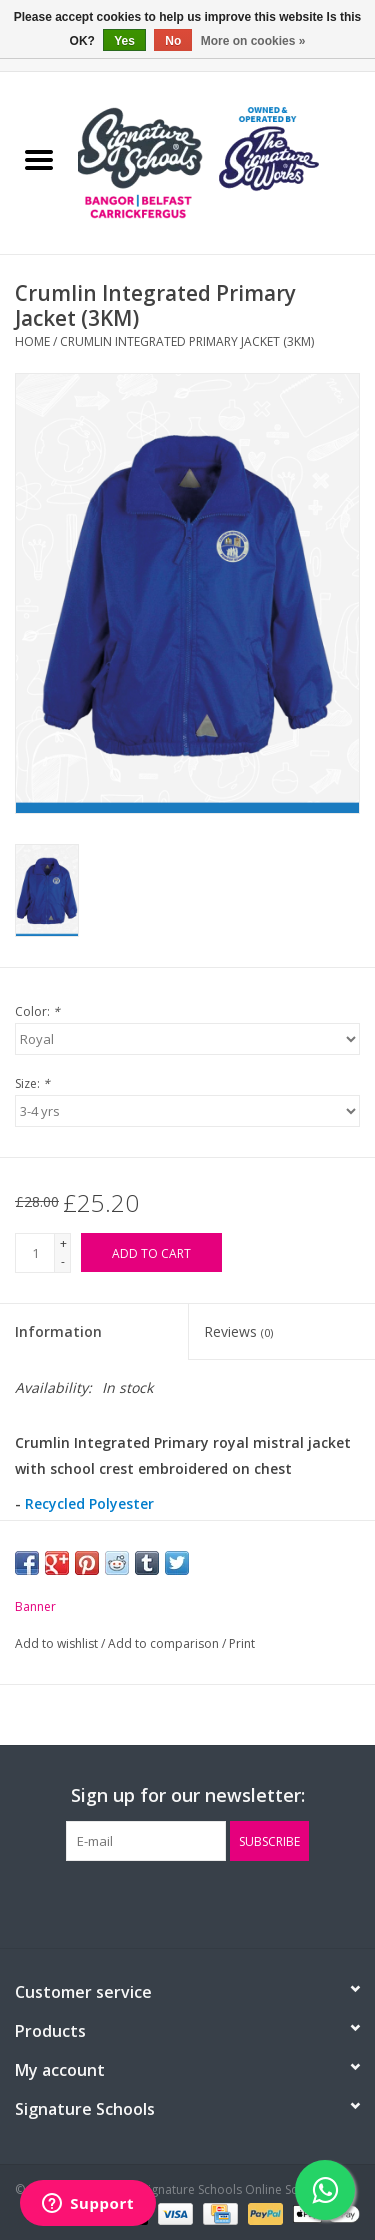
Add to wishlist (58, 1643)
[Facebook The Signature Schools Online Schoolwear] (152, 1902)
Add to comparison (165, 1643)
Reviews (238, 1331)
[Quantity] (35, 1253)
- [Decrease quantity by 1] (63, 1261)
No (173, 41)
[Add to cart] (151, 1252)
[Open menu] (39, 159)
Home (32, 341)
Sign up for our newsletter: (188, 1795)
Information (58, 1331)
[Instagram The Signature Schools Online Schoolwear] (224, 1902)
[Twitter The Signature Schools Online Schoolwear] (188, 1902)
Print (242, 1643)
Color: (37, 1011)
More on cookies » (253, 41)
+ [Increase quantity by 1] (63, 1243)
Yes (124, 41)
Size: (32, 1083)
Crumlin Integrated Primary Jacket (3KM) (187, 341)
